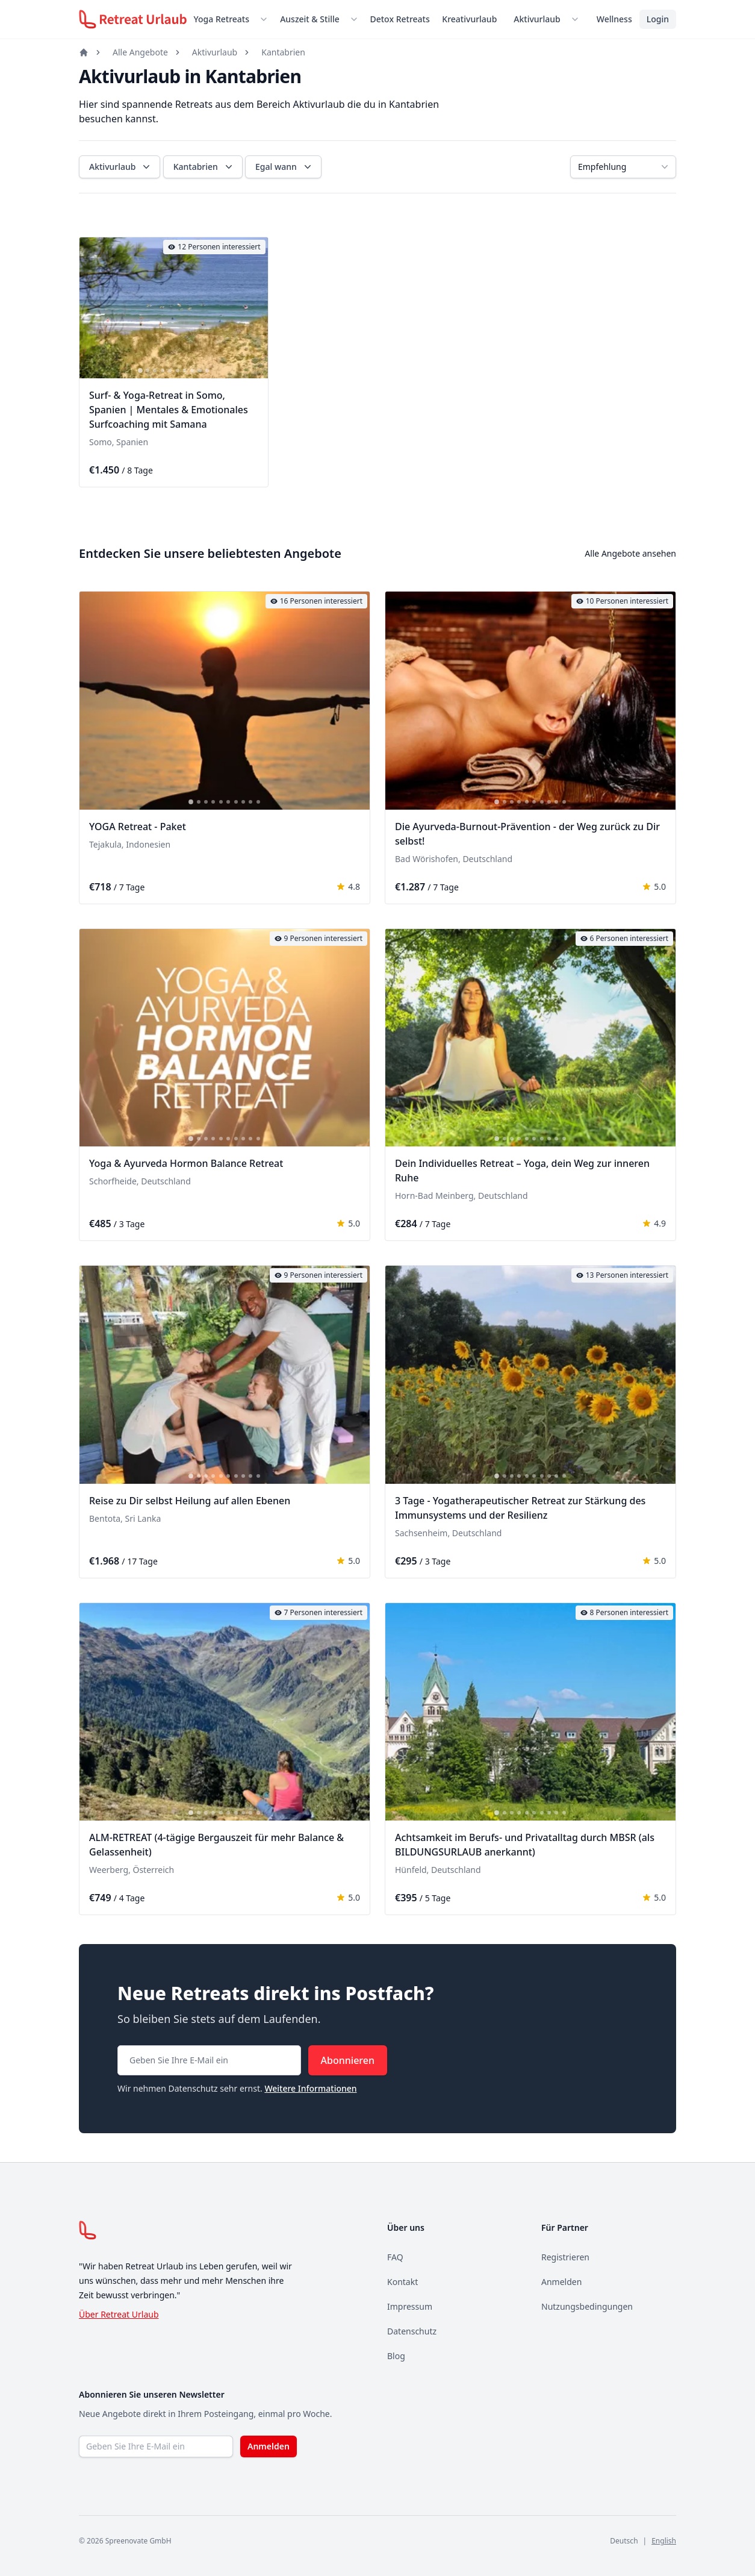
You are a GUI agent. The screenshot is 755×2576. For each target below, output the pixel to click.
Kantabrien (283, 52)
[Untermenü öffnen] (266, 19)
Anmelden (561, 2281)
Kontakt (402, 2281)
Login (658, 19)
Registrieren (565, 2257)
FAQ (395, 2257)
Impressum (409, 2306)
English (663, 2541)
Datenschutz (412, 2331)
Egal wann (284, 167)
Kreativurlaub (469, 19)
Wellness (614, 19)
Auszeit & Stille (310, 19)
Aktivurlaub (537, 19)
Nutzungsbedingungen (587, 2306)
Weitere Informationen (310, 2088)
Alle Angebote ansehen (630, 553)
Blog (396, 2356)
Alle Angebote (140, 52)
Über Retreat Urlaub (119, 2314)
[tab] (140, 371)
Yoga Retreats (221, 19)
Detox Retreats (399, 19)
